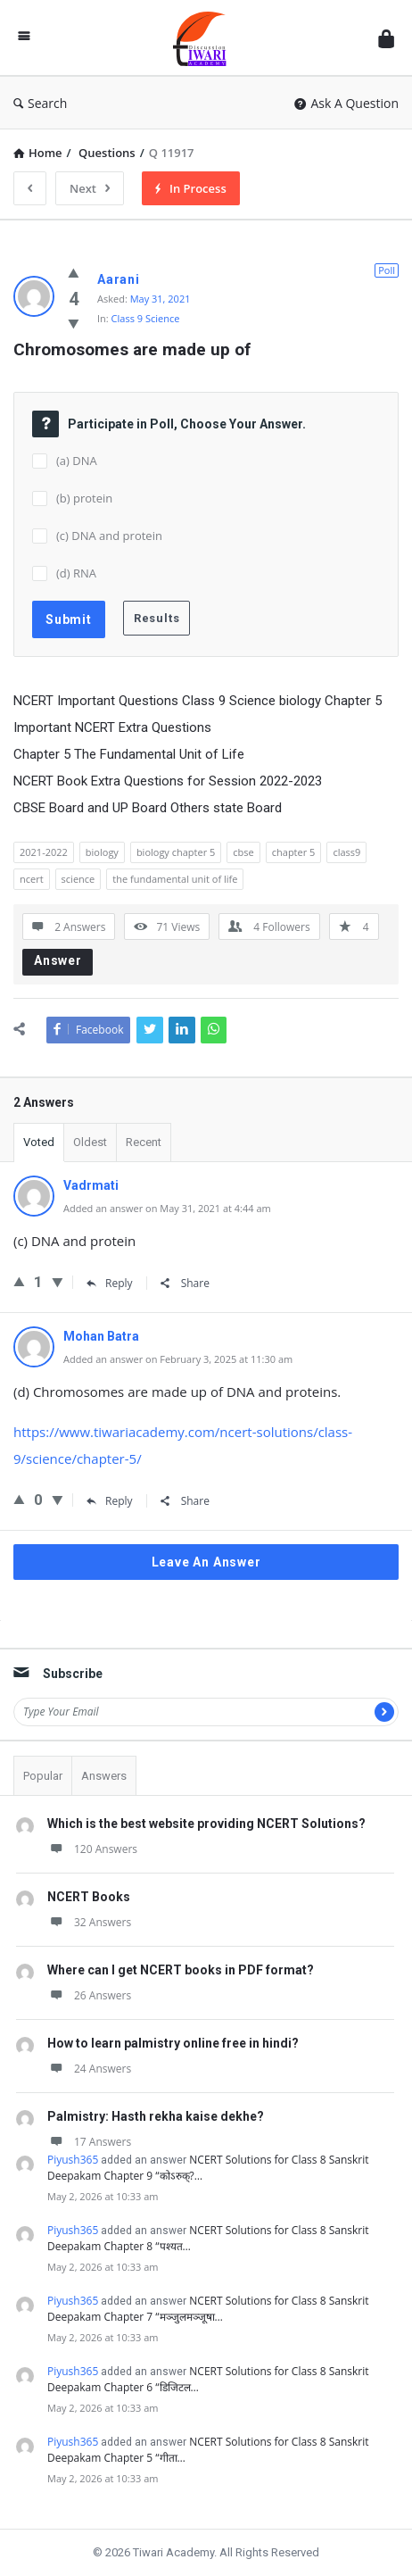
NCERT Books (88, 1897)
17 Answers (89, 2141)
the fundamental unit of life (174, 878)
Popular (42, 1775)
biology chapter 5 (175, 852)
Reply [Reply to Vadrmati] (110, 1283)
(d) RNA (76, 573)
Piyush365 (72, 2159)
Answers (104, 1775)
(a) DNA (76, 461)
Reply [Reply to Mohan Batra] (110, 1500)
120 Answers (92, 1849)
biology (102, 852)
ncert (32, 878)
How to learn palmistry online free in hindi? (173, 2043)
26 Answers (89, 1995)
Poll (386, 270)
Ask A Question (346, 103)
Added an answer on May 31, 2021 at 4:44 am (167, 1208)
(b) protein (84, 498)
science (78, 878)
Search (40, 103)
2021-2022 (44, 852)
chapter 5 (294, 852)
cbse (243, 852)
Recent (143, 1142)
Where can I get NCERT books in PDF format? (180, 1970)
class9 (346, 852)
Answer (58, 960)
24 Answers (89, 2068)
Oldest (90, 1142)
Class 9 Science (145, 318)
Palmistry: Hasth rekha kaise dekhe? (155, 2116)
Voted (38, 1142)
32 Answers (89, 1922)
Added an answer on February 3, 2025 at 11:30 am (178, 1359)
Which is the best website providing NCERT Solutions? (206, 1823)
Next (90, 188)
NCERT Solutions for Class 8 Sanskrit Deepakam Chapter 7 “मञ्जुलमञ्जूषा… (208, 2308)
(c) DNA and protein (109, 536)
